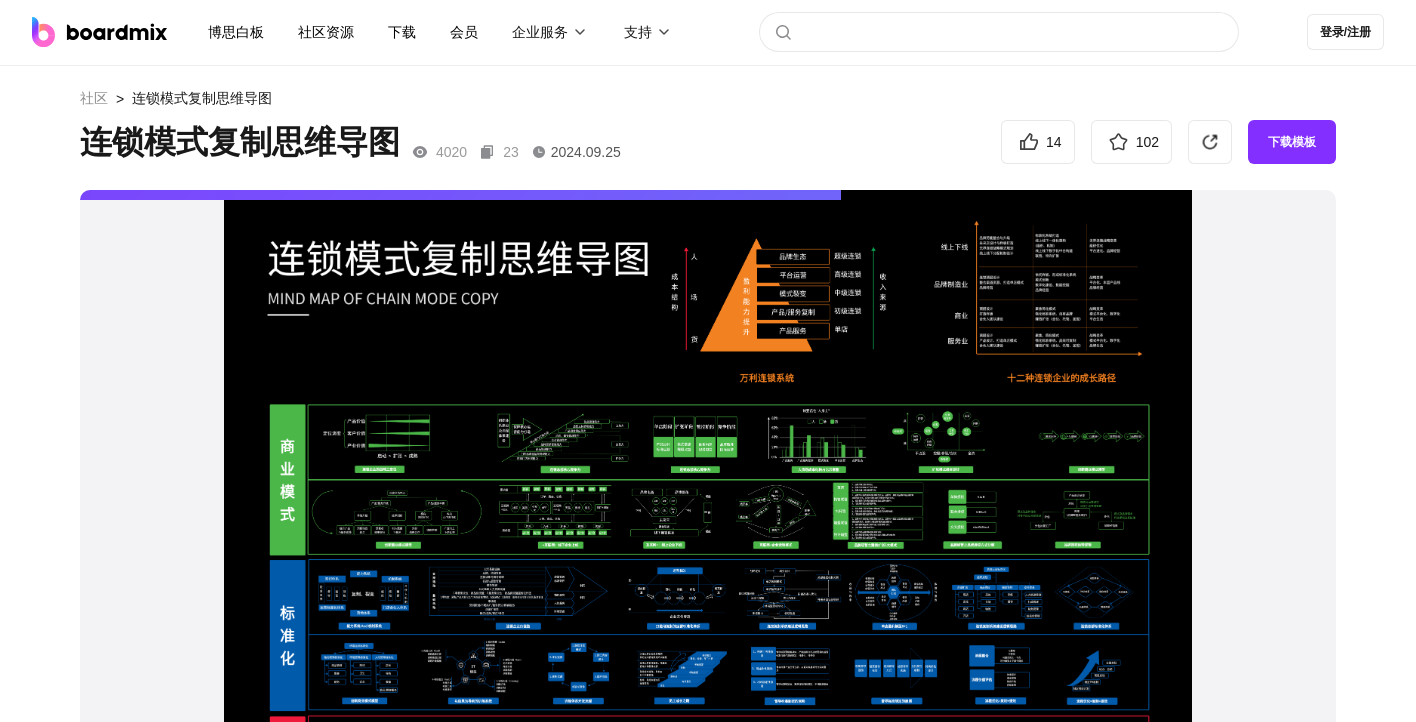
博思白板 (236, 32)
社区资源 (326, 32)
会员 (464, 32)
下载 (402, 32)
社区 (94, 98)
